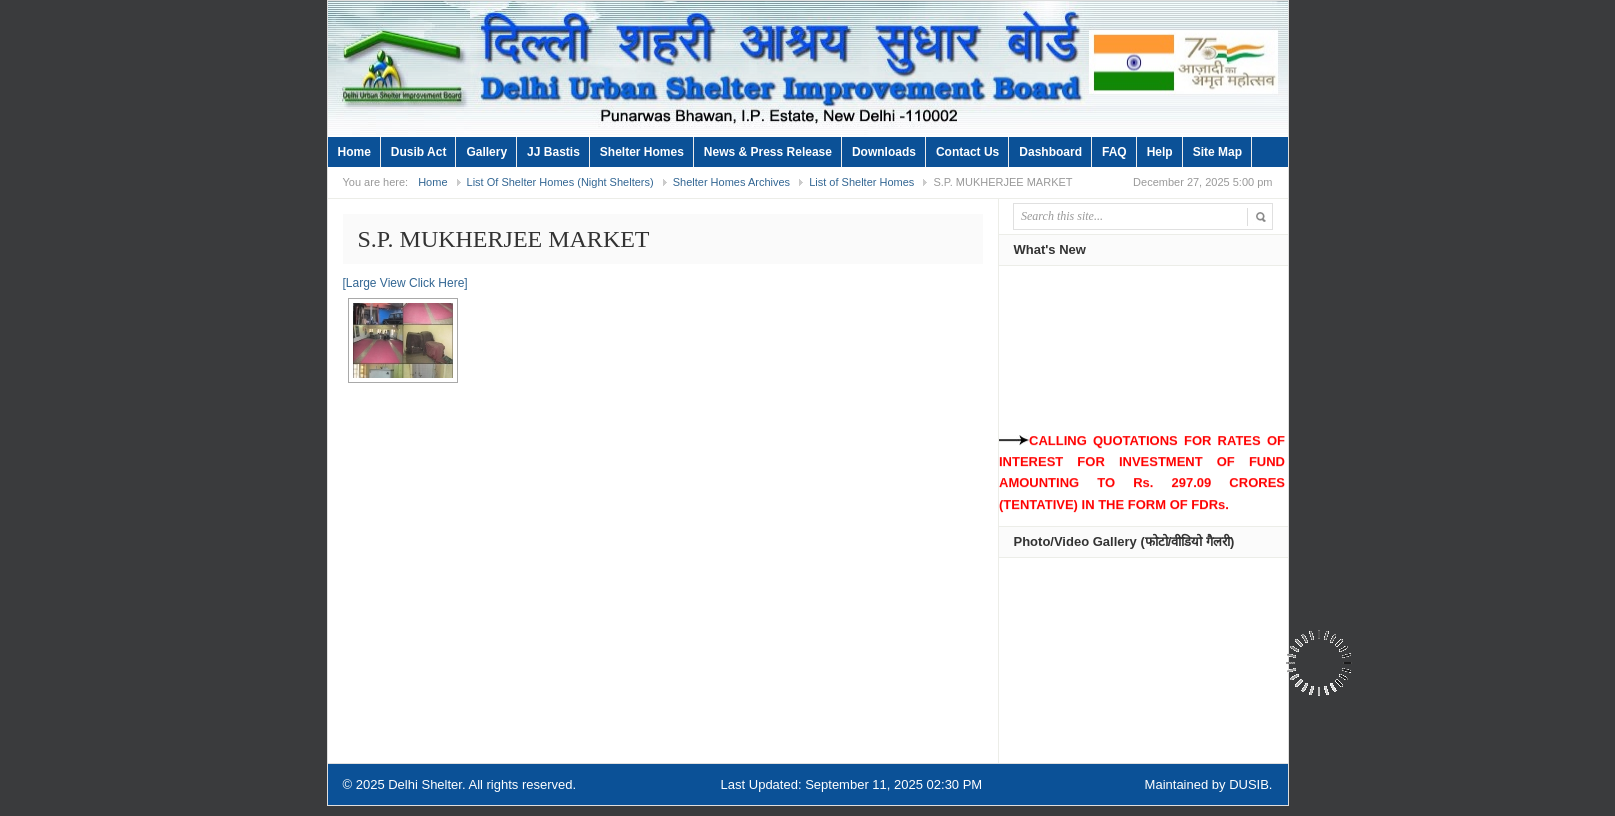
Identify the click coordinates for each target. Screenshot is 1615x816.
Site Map (1217, 152)
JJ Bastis (553, 152)
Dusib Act (419, 152)
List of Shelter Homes (861, 182)
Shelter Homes (642, 152)
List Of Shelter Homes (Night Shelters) (560, 182)
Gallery (486, 152)
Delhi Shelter (425, 784)
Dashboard (1050, 152)
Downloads (884, 152)
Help (1160, 152)
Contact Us (967, 152)
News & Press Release (768, 152)
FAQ (1114, 152)
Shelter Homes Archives (731, 182)
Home (354, 152)
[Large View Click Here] (405, 283)
